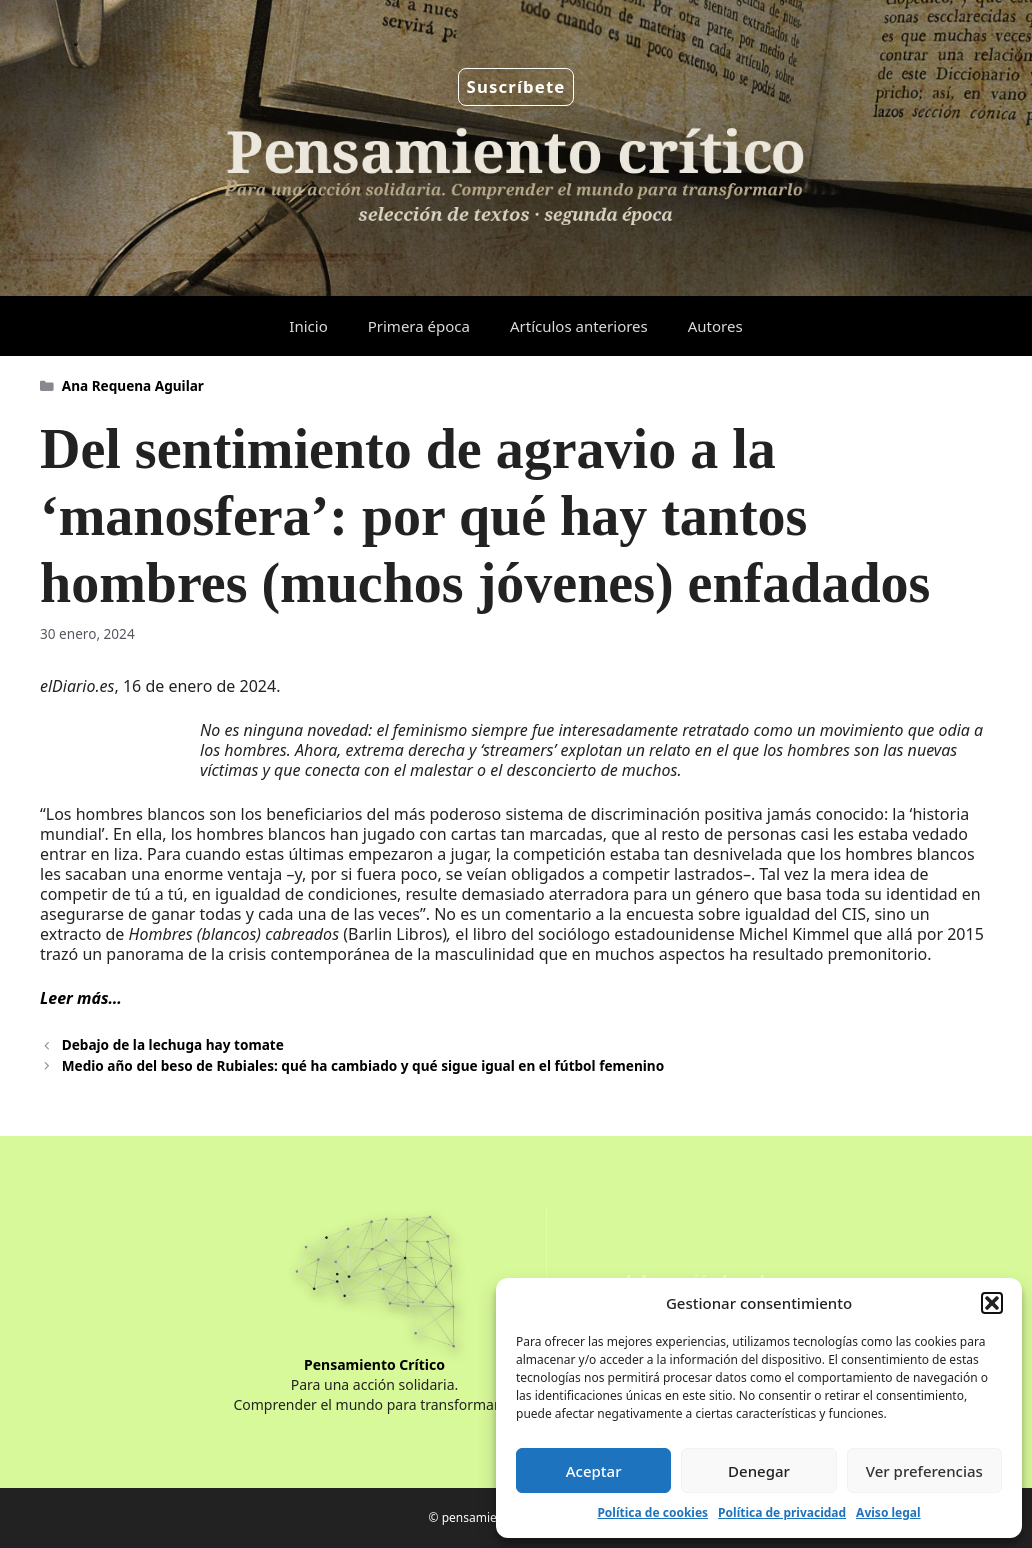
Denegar (759, 1471)
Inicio (308, 326)
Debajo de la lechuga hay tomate (173, 1044)
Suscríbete (516, 86)
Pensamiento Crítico (374, 1364)
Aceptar (594, 1471)
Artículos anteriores (579, 326)
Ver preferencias (924, 1471)
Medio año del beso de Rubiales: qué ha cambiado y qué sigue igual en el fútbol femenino (363, 1065)
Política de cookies (652, 1512)
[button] (992, 1303)
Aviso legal (888, 1512)
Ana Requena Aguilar (133, 385)
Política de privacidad (782, 1512)
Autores (715, 326)
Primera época (419, 326)
